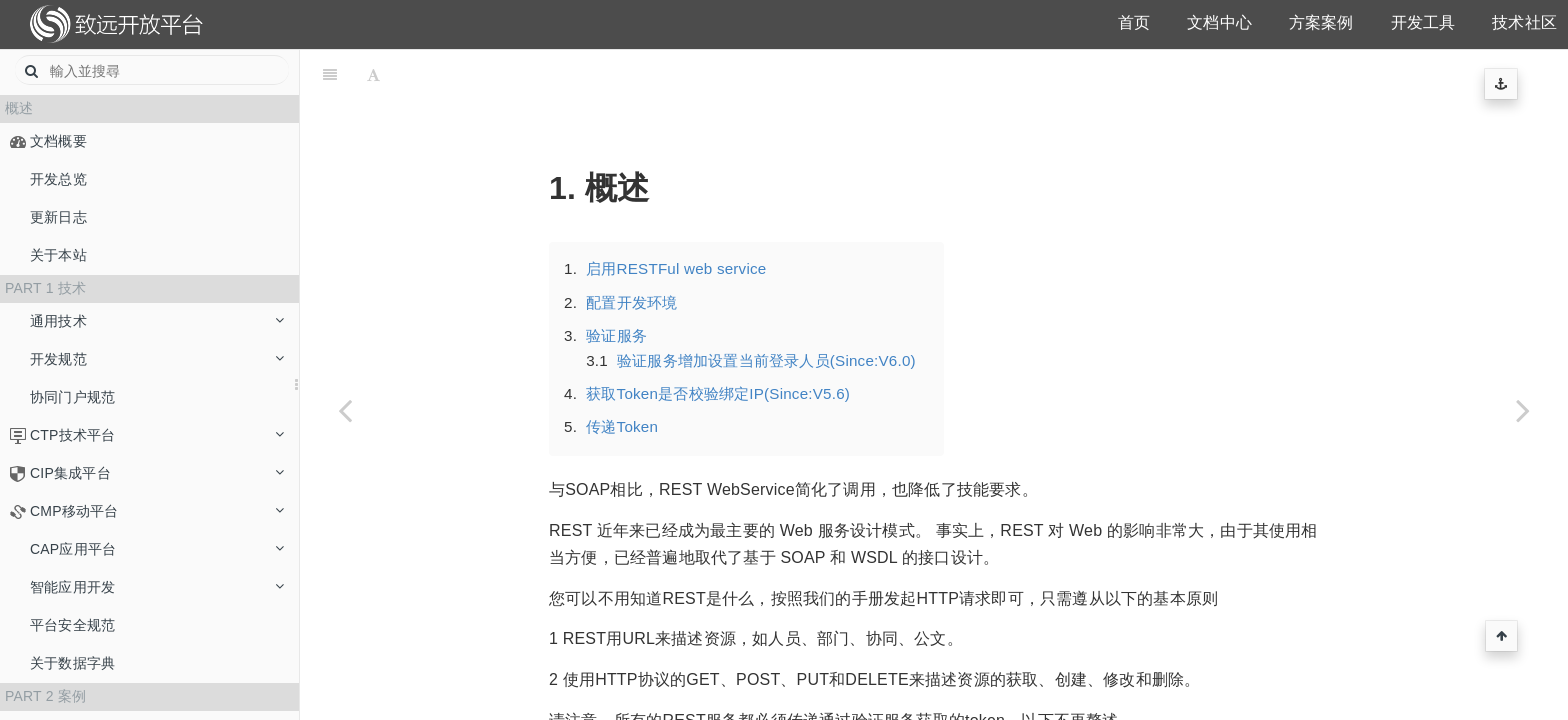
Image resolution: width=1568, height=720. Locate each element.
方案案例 (1321, 22)
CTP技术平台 (157, 435)
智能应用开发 (157, 587)
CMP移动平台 (157, 511)
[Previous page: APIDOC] (345, 410)
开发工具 (1423, 22)
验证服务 (616, 285)
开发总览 (58, 179)
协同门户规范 (72, 397)
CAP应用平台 (157, 549)
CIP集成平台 (157, 473)
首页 (1134, 22)
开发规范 (157, 359)
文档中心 (1219, 22)
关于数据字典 (72, 663)
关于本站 (58, 255)
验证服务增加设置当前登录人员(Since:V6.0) (766, 310)
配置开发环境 (631, 252)
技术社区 (1524, 22)
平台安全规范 (72, 625)
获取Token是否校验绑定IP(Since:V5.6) (718, 343)
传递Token (622, 376)
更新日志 (58, 217)
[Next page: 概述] (1523, 410)
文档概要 (58, 141)
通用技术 (157, 321)
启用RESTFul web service (676, 218)
